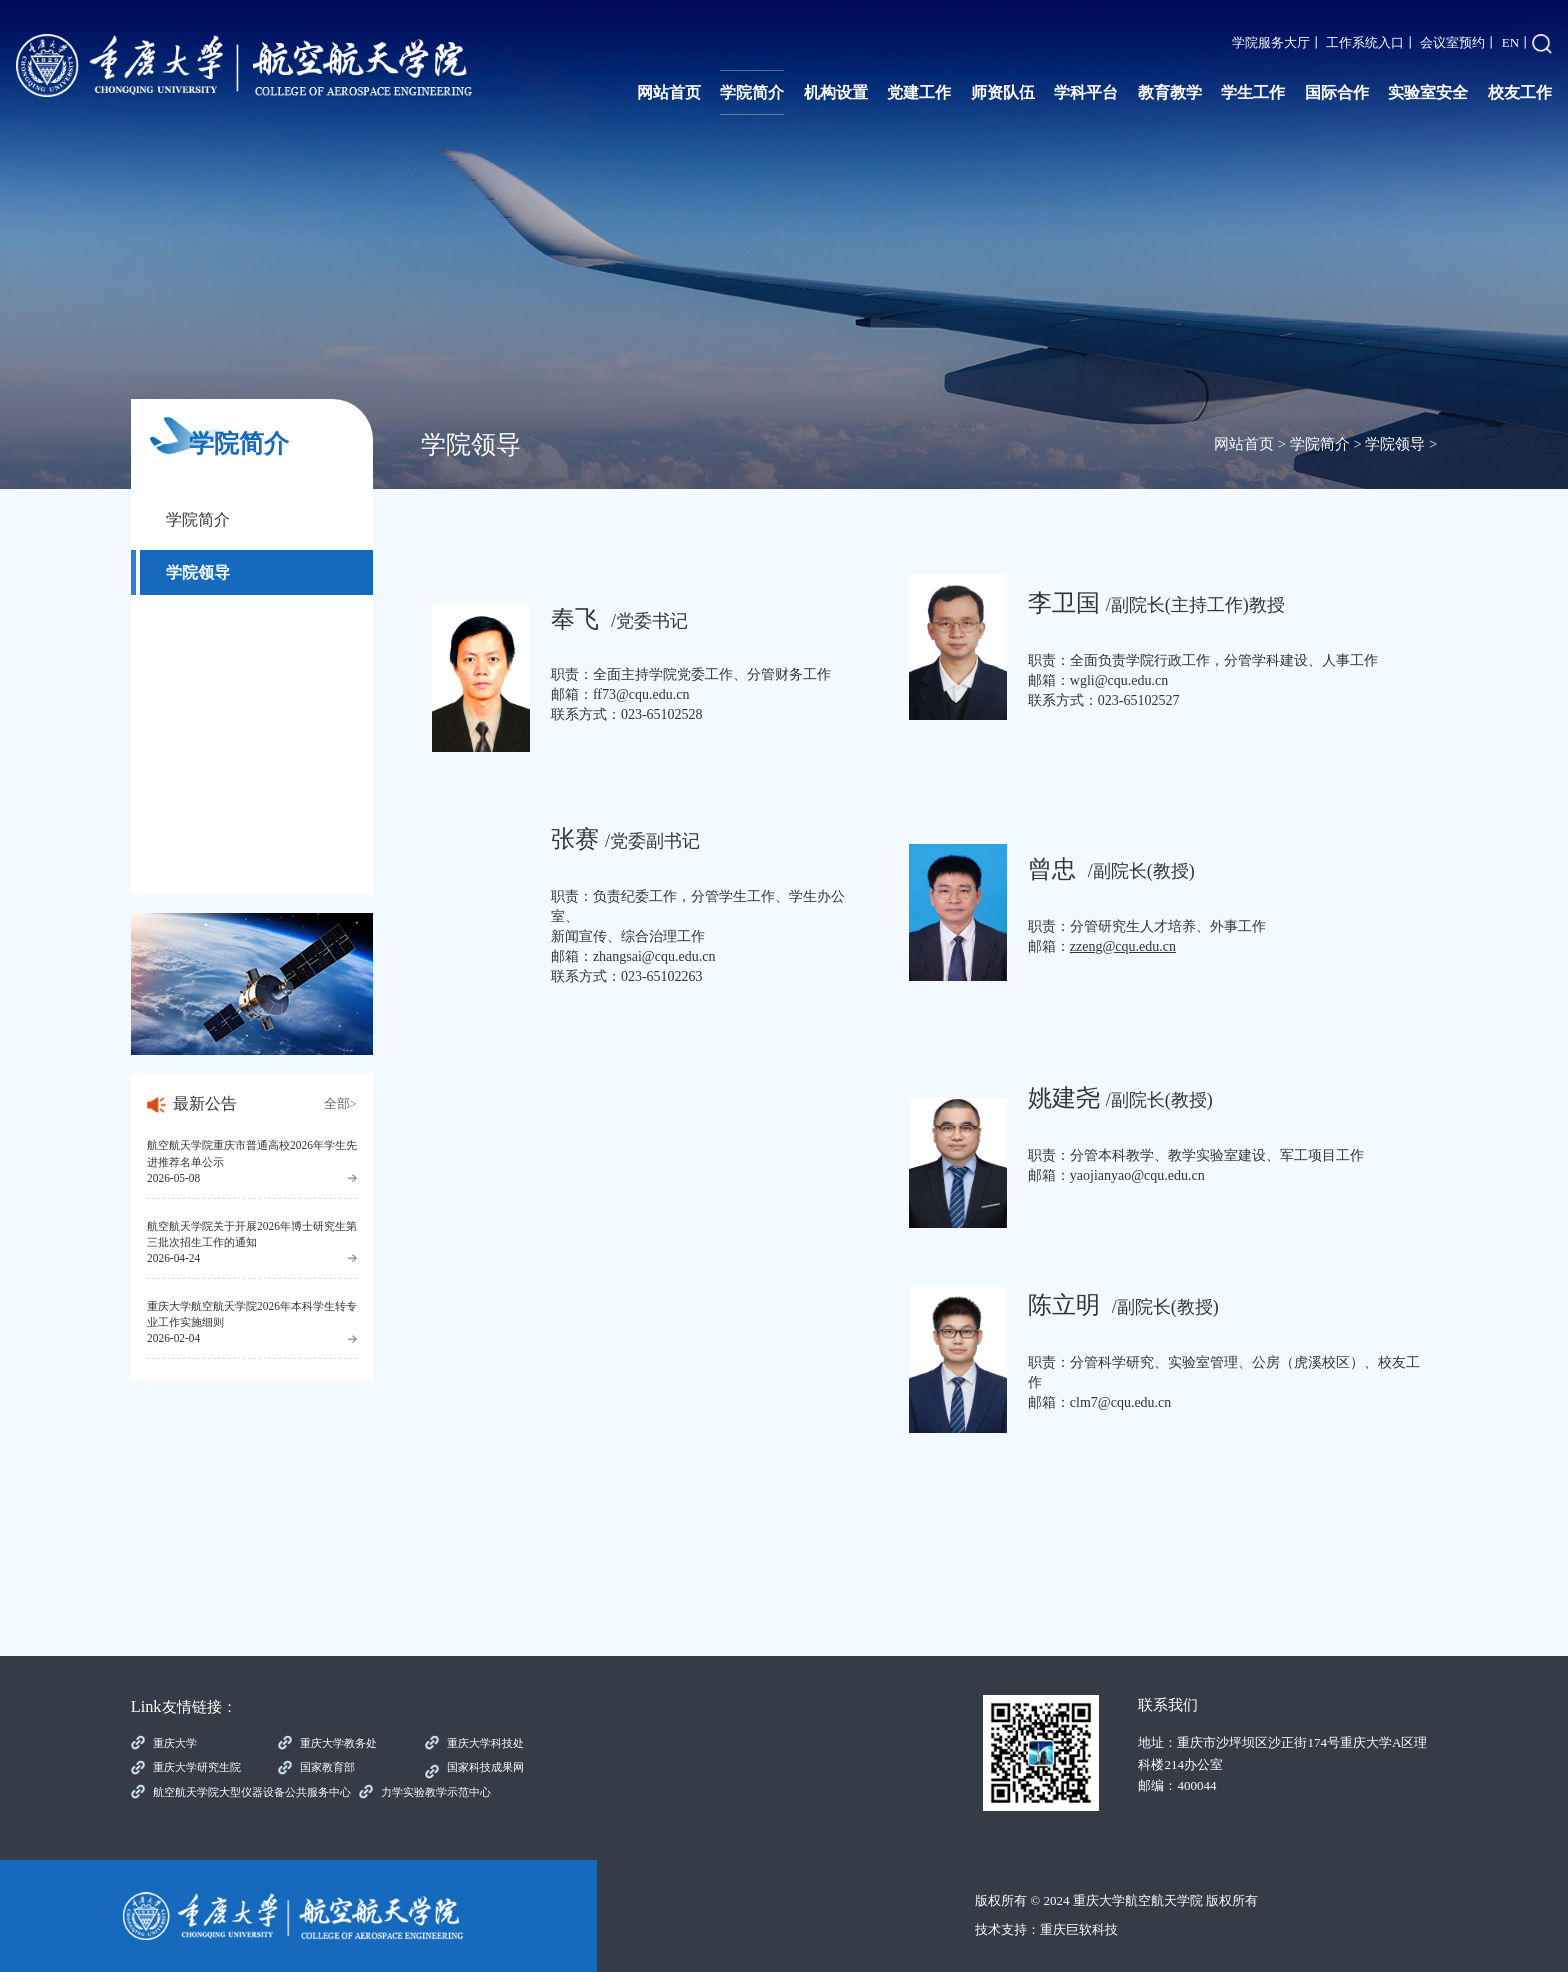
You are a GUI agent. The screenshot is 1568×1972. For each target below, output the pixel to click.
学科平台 (1086, 92)
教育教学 (1170, 92)
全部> (340, 1103)
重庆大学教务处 (338, 1743)
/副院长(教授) (1120, 1100)
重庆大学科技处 (485, 1743)
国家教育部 (327, 1767)
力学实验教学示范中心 (436, 1792)
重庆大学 (175, 1743)
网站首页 (669, 92)
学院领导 (198, 572)
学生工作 (1253, 92)
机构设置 (836, 92)
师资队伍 (1003, 92)
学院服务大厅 (1271, 42)
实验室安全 (1428, 92)
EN (1510, 42)
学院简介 (752, 92)
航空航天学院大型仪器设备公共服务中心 (252, 1792)
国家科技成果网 (485, 1767)
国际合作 (1337, 92)
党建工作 (919, 92)
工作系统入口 (1365, 42)
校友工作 (1520, 92)
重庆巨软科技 (1079, 1929)
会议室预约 (1452, 42)
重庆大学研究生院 (197, 1767)
